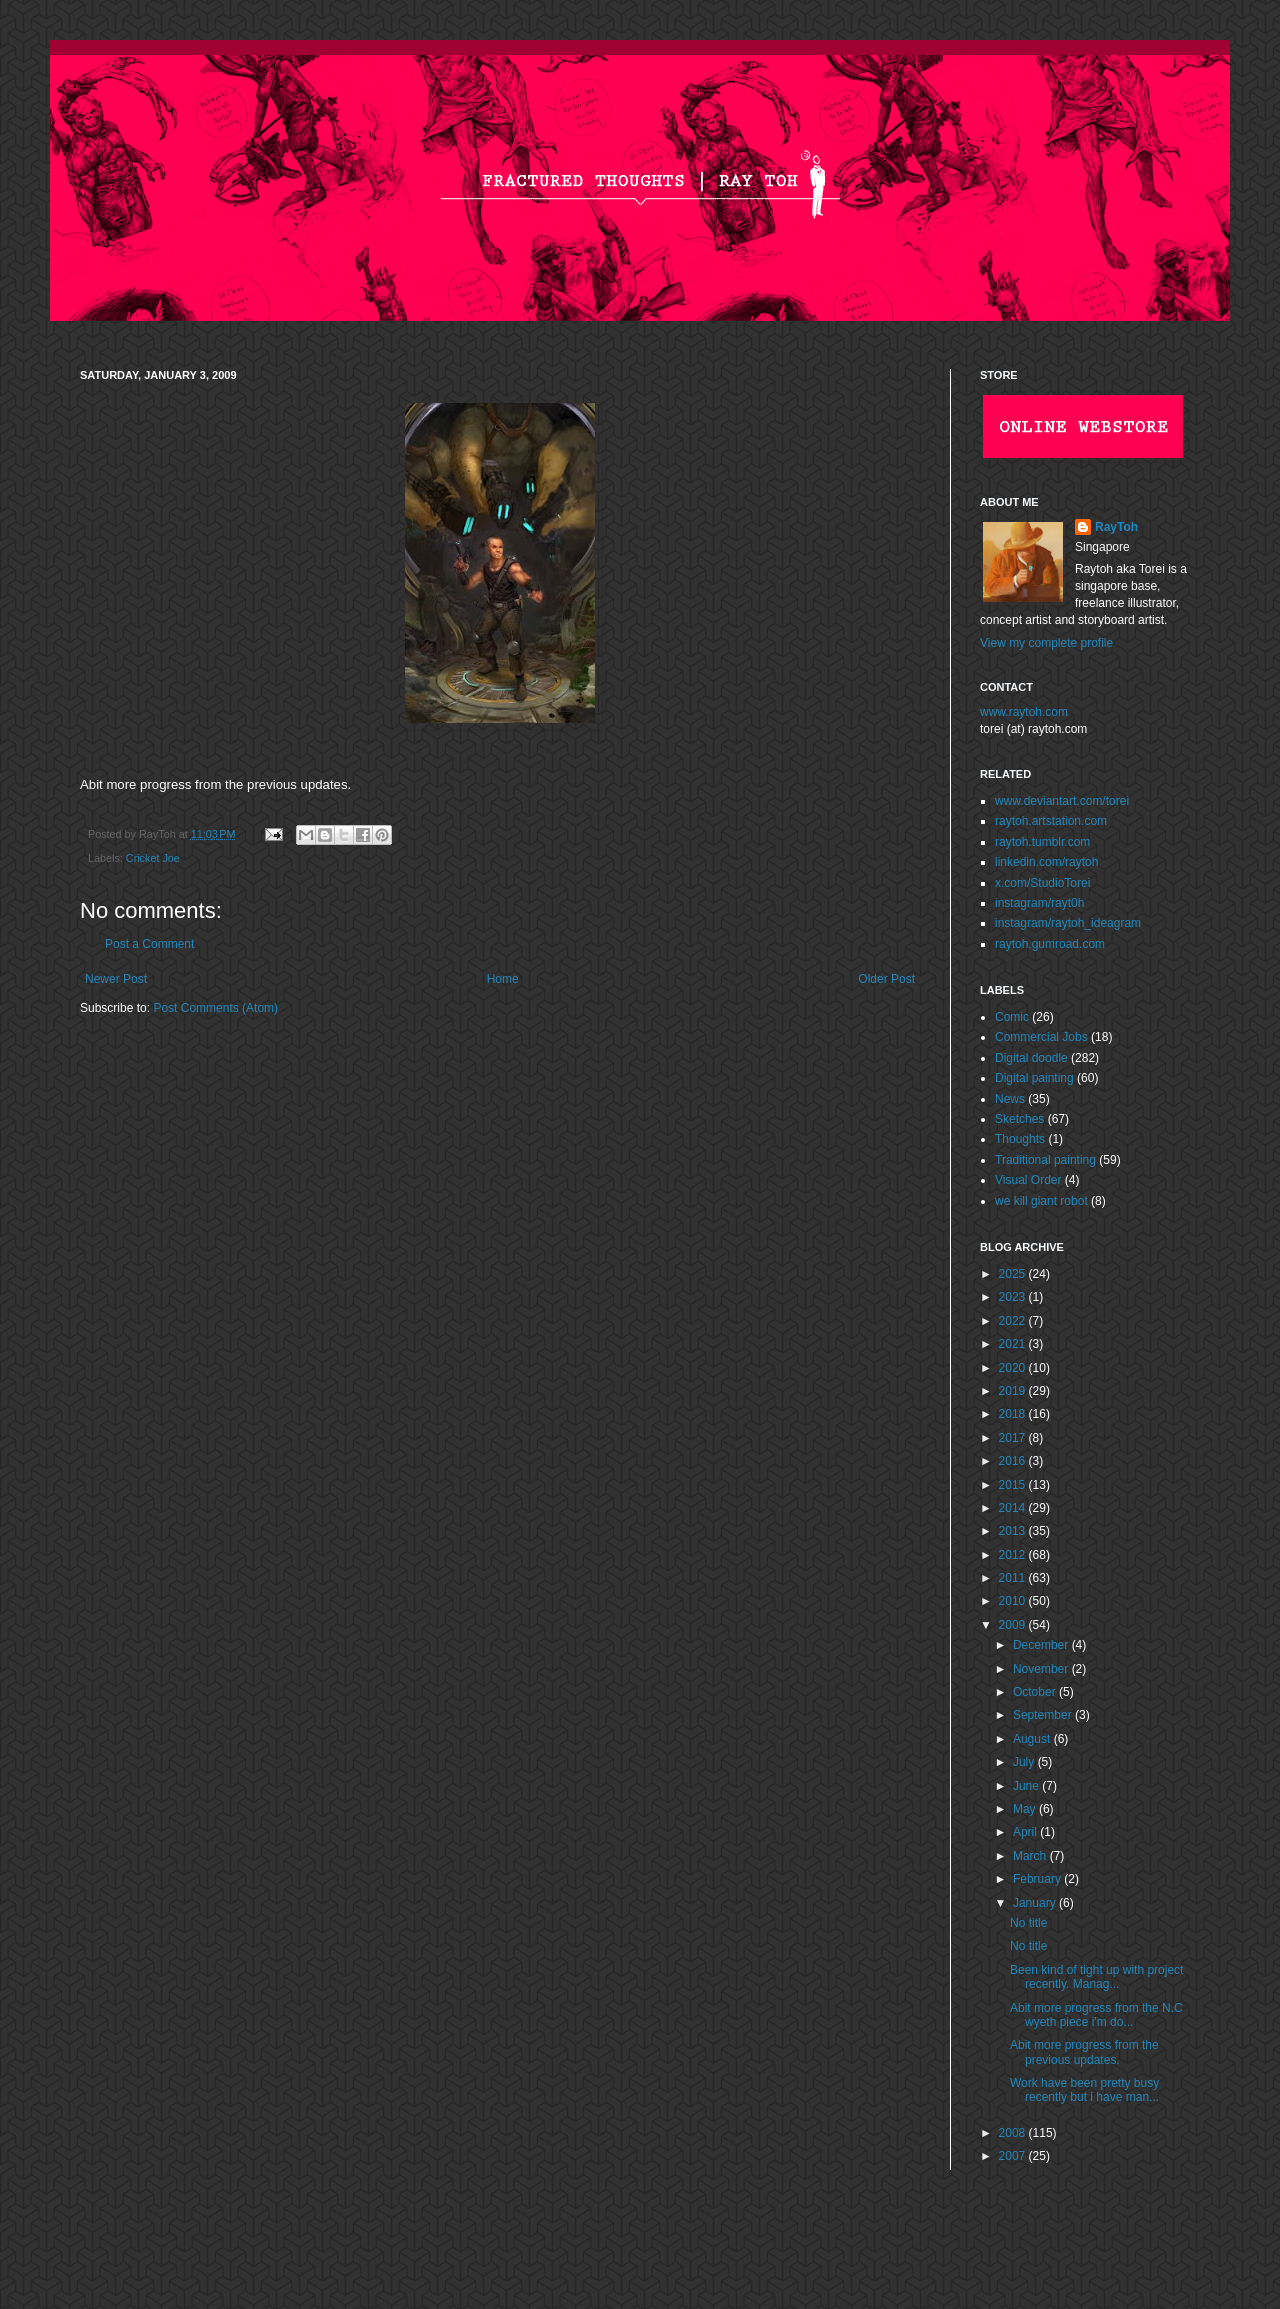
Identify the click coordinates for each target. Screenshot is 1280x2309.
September (1044, 1715)
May (1026, 1809)
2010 (1014, 1601)
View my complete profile (1046, 643)
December (1042, 1645)
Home (503, 979)
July (1025, 1762)
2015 (1014, 1485)
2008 (1014, 2133)
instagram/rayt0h (1039, 903)
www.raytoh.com (1024, 712)
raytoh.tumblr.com (1042, 842)
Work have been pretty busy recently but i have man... (1084, 2090)
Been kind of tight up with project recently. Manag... (1096, 1977)
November (1042, 1669)
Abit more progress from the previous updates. (1084, 2052)
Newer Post (116, 979)
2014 (1014, 1508)
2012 (1014, 1555)
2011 (1014, 1578)
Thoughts (1020, 1139)
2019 (1014, 1391)
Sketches (1019, 1119)
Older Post (886, 979)
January (1036, 1903)
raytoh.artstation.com (1051, 821)
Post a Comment (149, 944)
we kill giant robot (1041, 1201)
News (1010, 1099)
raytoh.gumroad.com (1050, 944)
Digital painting (1034, 1078)
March (1031, 1856)
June (1027, 1786)
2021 (1014, 1344)
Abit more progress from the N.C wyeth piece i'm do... (1096, 2015)
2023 (1014, 1297)
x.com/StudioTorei (1042, 883)
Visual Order (1028, 1180)
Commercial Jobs (1041, 1037)
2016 (1014, 1461)
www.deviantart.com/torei (1062, 801)
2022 (1014, 1321)
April (1026, 1832)
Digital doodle (1031, 1058)
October (1036, 1692)
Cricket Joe (153, 858)
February (1038, 1879)
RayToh (1116, 527)
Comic (1012, 1017)
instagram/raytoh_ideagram (1068, 923)
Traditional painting (1045, 1160)
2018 (1014, 1414)
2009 (1014, 1625)
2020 (1014, 1368)
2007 (1014, 2156)
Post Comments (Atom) (215, 1008)
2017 (1014, 1438)
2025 (1014, 1274)
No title (1028, 1923)
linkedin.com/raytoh (1046, 862)
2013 (1014, 1531)
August (1033, 1739)
